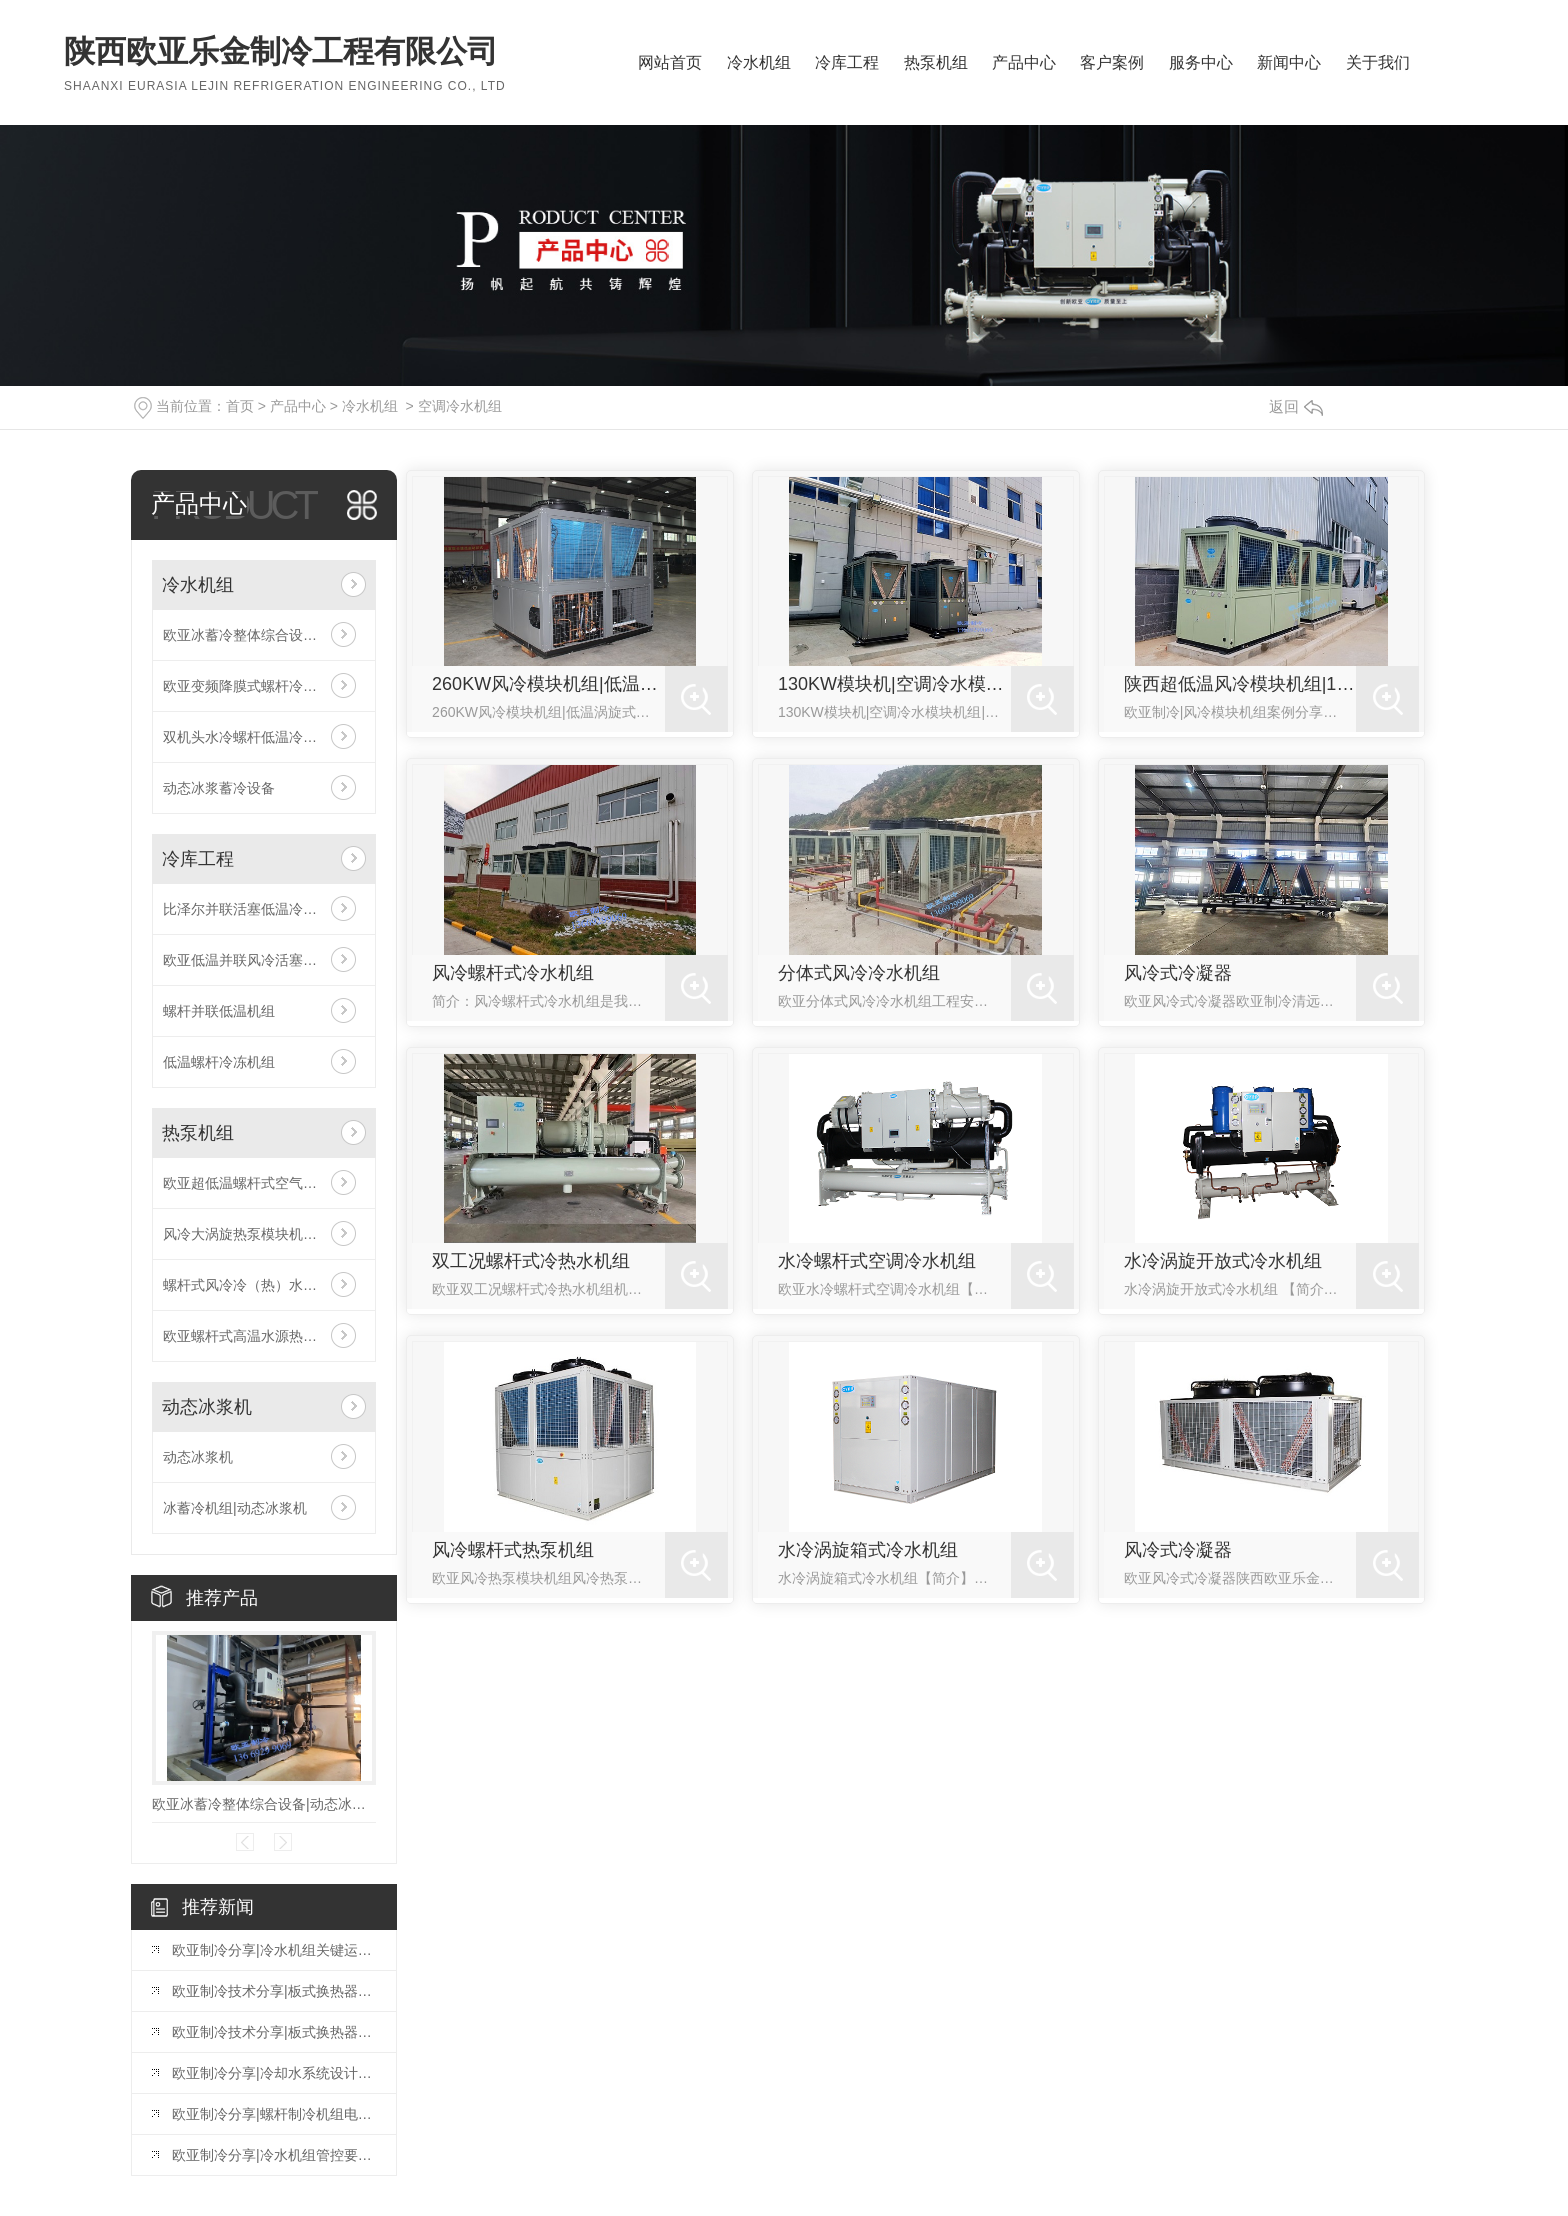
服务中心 (1201, 62)
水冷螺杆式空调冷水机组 (877, 1261)
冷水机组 (759, 62)
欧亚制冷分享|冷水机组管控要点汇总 (274, 2155)
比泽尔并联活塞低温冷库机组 (254, 909)
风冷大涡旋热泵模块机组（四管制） (264, 1234)
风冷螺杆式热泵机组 (513, 1550)
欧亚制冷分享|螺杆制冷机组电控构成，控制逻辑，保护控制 (274, 2114)
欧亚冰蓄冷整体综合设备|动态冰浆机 (264, 635)
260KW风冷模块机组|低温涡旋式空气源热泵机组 (548, 684)
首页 (240, 406)
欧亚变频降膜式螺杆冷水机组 (254, 686)
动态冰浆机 (207, 1407)
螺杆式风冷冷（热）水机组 (247, 1285)
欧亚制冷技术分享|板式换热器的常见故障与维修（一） (274, 2032)
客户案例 (1112, 62)
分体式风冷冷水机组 (859, 973)
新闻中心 (1289, 62)
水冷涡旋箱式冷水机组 (868, 1550)
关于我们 (1378, 62)
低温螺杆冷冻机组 (219, 1062)
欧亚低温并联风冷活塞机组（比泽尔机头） (264, 960)
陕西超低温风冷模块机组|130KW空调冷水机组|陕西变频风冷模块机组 (1240, 684)
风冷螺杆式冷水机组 (513, 973)
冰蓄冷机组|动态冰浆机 (235, 1508)
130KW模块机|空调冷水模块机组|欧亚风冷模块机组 (894, 684)
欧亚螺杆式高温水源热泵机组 (254, 1336)
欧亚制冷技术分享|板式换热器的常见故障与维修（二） (274, 1991)
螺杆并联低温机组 (219, 1011)
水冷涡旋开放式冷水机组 (1223, 1261)
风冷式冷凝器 (1178, 973)
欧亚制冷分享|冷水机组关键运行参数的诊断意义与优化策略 (274, 1950)
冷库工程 (847, 62)
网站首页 (670, 62)
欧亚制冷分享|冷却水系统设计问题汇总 (274, 2073)
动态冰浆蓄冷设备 (219, 788)
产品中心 (1024, 62)
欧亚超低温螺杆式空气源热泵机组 (264, 1183)
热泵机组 (936, 62)
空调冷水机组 (460, 406)
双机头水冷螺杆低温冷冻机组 (254, 737)
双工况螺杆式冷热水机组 (531, 1261)
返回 (1296, 406)
